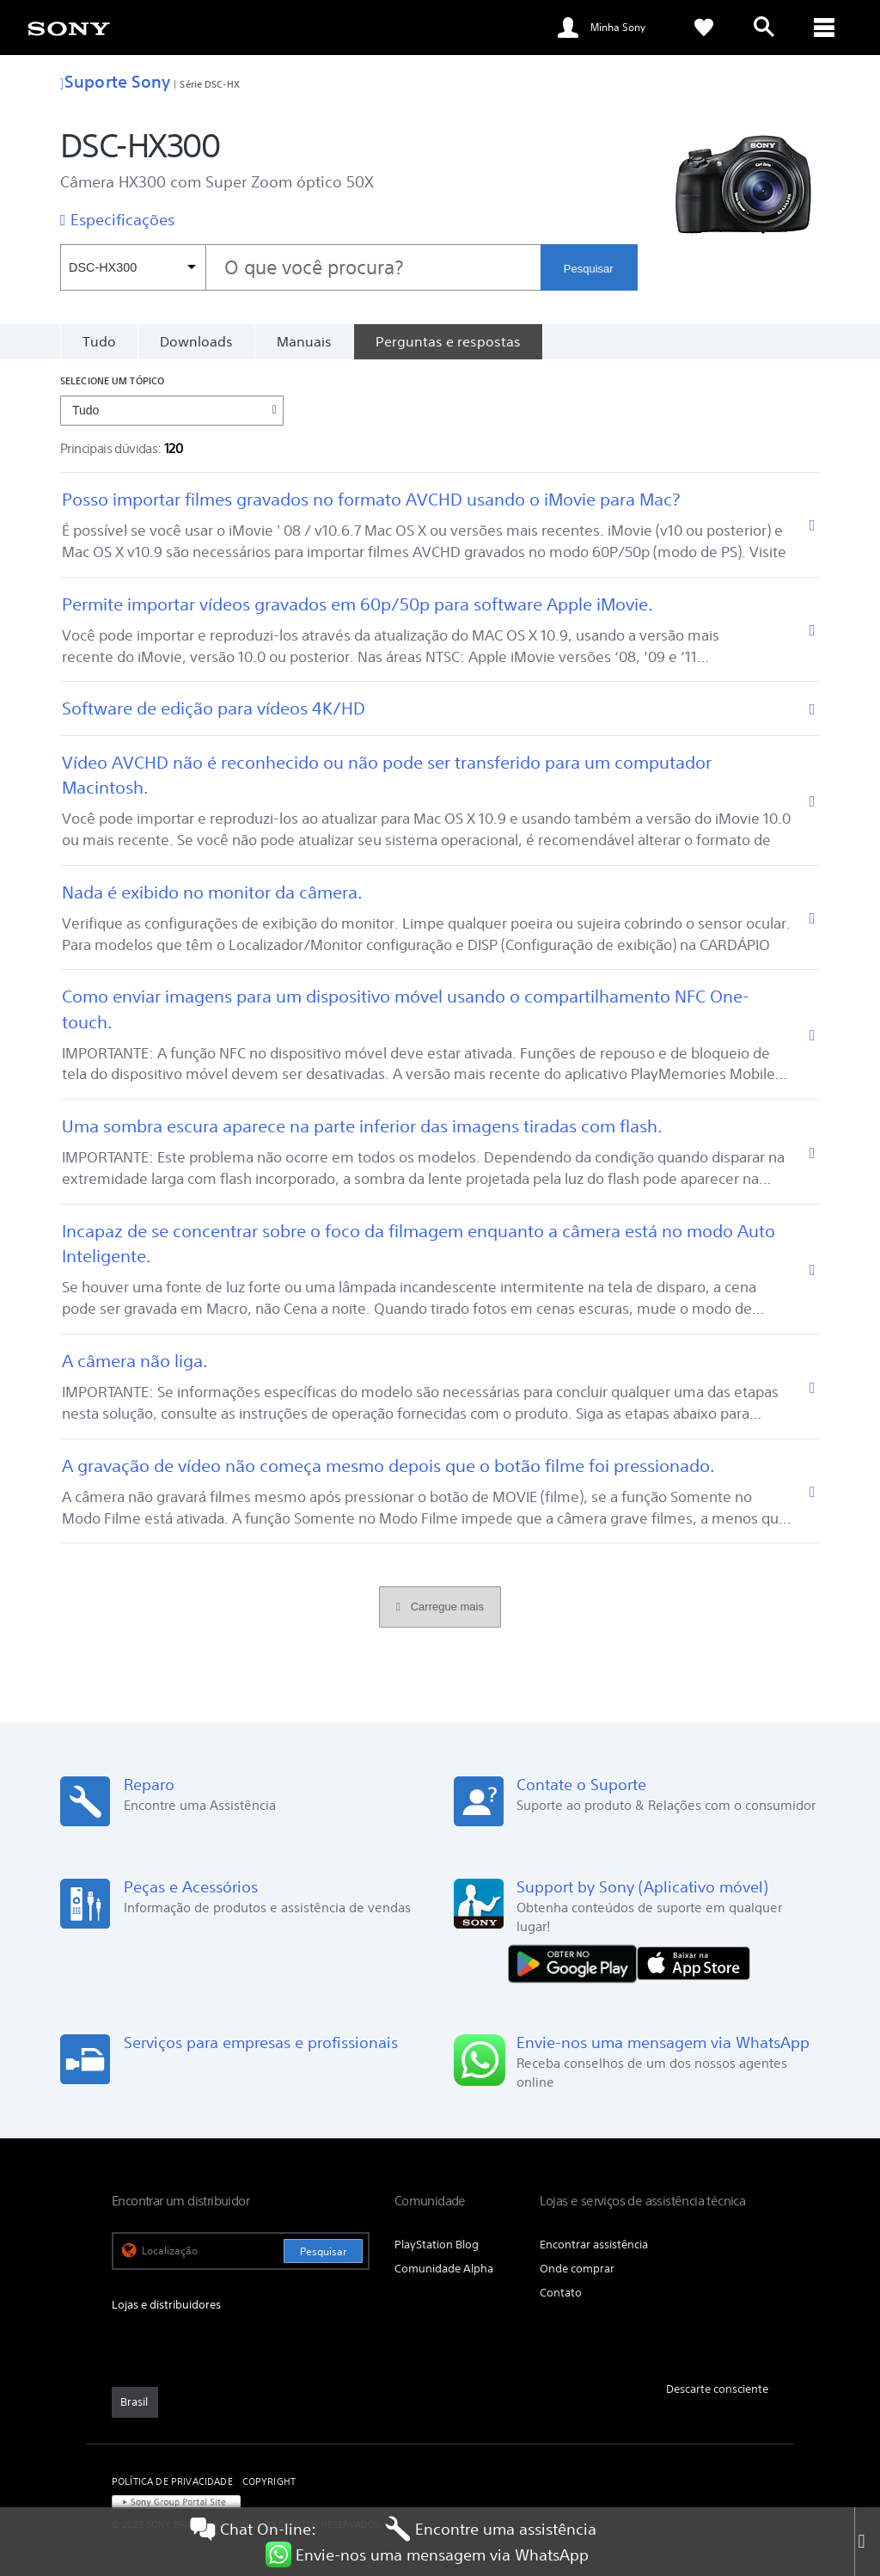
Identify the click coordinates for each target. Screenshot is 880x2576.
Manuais (304, 341)
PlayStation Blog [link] (436, 2244)
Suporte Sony (115, 81)
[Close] (867, 2541)
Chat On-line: (253, 2529)
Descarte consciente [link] (717, 2389)
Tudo (99, 341)
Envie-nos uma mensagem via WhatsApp (427, 2554)
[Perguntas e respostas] (448, 341)
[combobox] (300, 267)
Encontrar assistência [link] (594, 2244)
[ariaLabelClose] (824, 27)
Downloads (196, 341)
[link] (69, 27)
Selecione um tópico (112, 380)
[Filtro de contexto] (132, 267)
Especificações (122, 219)
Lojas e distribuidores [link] (166, 2304)
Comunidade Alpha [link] (443, 2268)
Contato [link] (561, 2292)
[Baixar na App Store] (693, 1962)
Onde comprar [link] (577, 2268)
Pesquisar (589, 268)
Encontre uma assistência (490, 2529)
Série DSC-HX (209, 83)
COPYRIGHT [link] (269, 2481)
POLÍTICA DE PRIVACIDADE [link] (172, 2481)
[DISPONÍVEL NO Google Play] (576, 1962)
